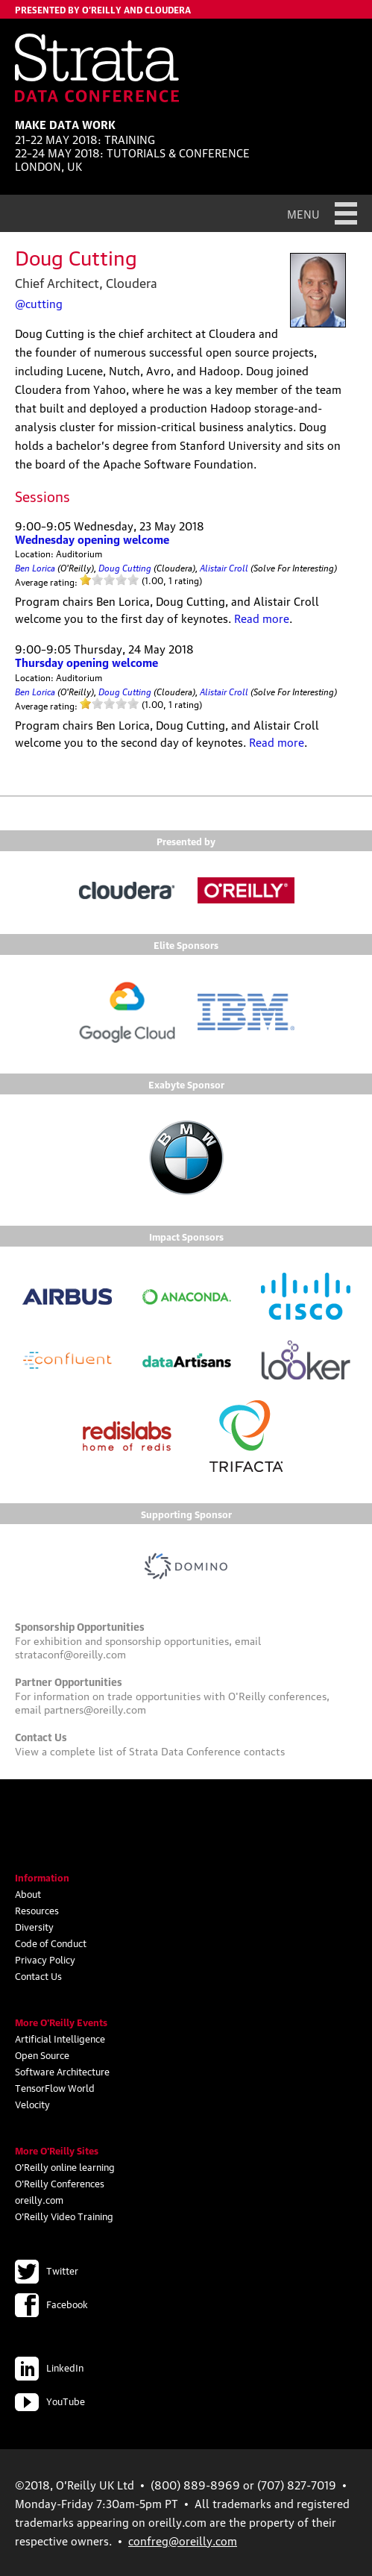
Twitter (46, 2270)
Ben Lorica (35, 567)
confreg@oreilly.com (182, 2540)
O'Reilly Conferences (59, 2183)
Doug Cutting (124, 567)
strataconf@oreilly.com (70, 1653)
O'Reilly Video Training (64, 2215)
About (28, 1893)
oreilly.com (39, 2199)
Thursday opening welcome (86, 662)
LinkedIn (49, 2367)
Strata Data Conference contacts (207, 1750)
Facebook (51, 2303)
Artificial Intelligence (60, 2038)
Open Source (42, 2054)
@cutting (39, 303)
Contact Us (38, 1975)
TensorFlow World (55, 2087)
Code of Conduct (50, 1942)
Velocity (32, 2103)
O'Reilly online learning (65, 2166)
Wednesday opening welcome (92, 538)
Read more (261, 617)
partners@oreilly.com (95, 1708)
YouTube (50, 2400)
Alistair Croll (224, 567)
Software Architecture (62, 2071)
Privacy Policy (45, 1959)
